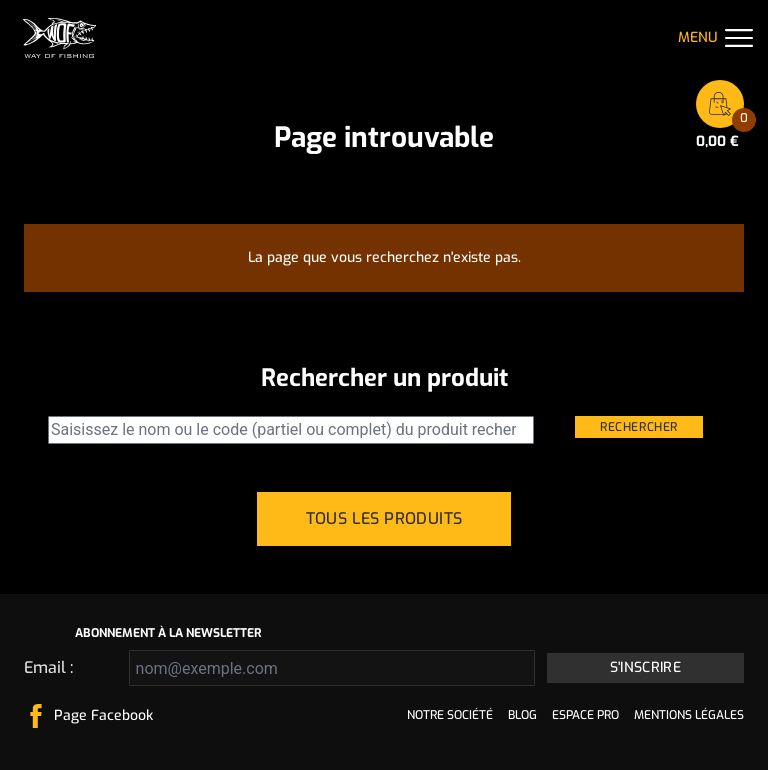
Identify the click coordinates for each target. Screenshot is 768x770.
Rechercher (639, 427)
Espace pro (585, 715)
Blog (522, 715)
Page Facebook (103, 715)
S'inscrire (646, 667)
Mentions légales (689, 715)
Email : (48, 667)
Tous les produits (384, 518)
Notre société (450, 715)
